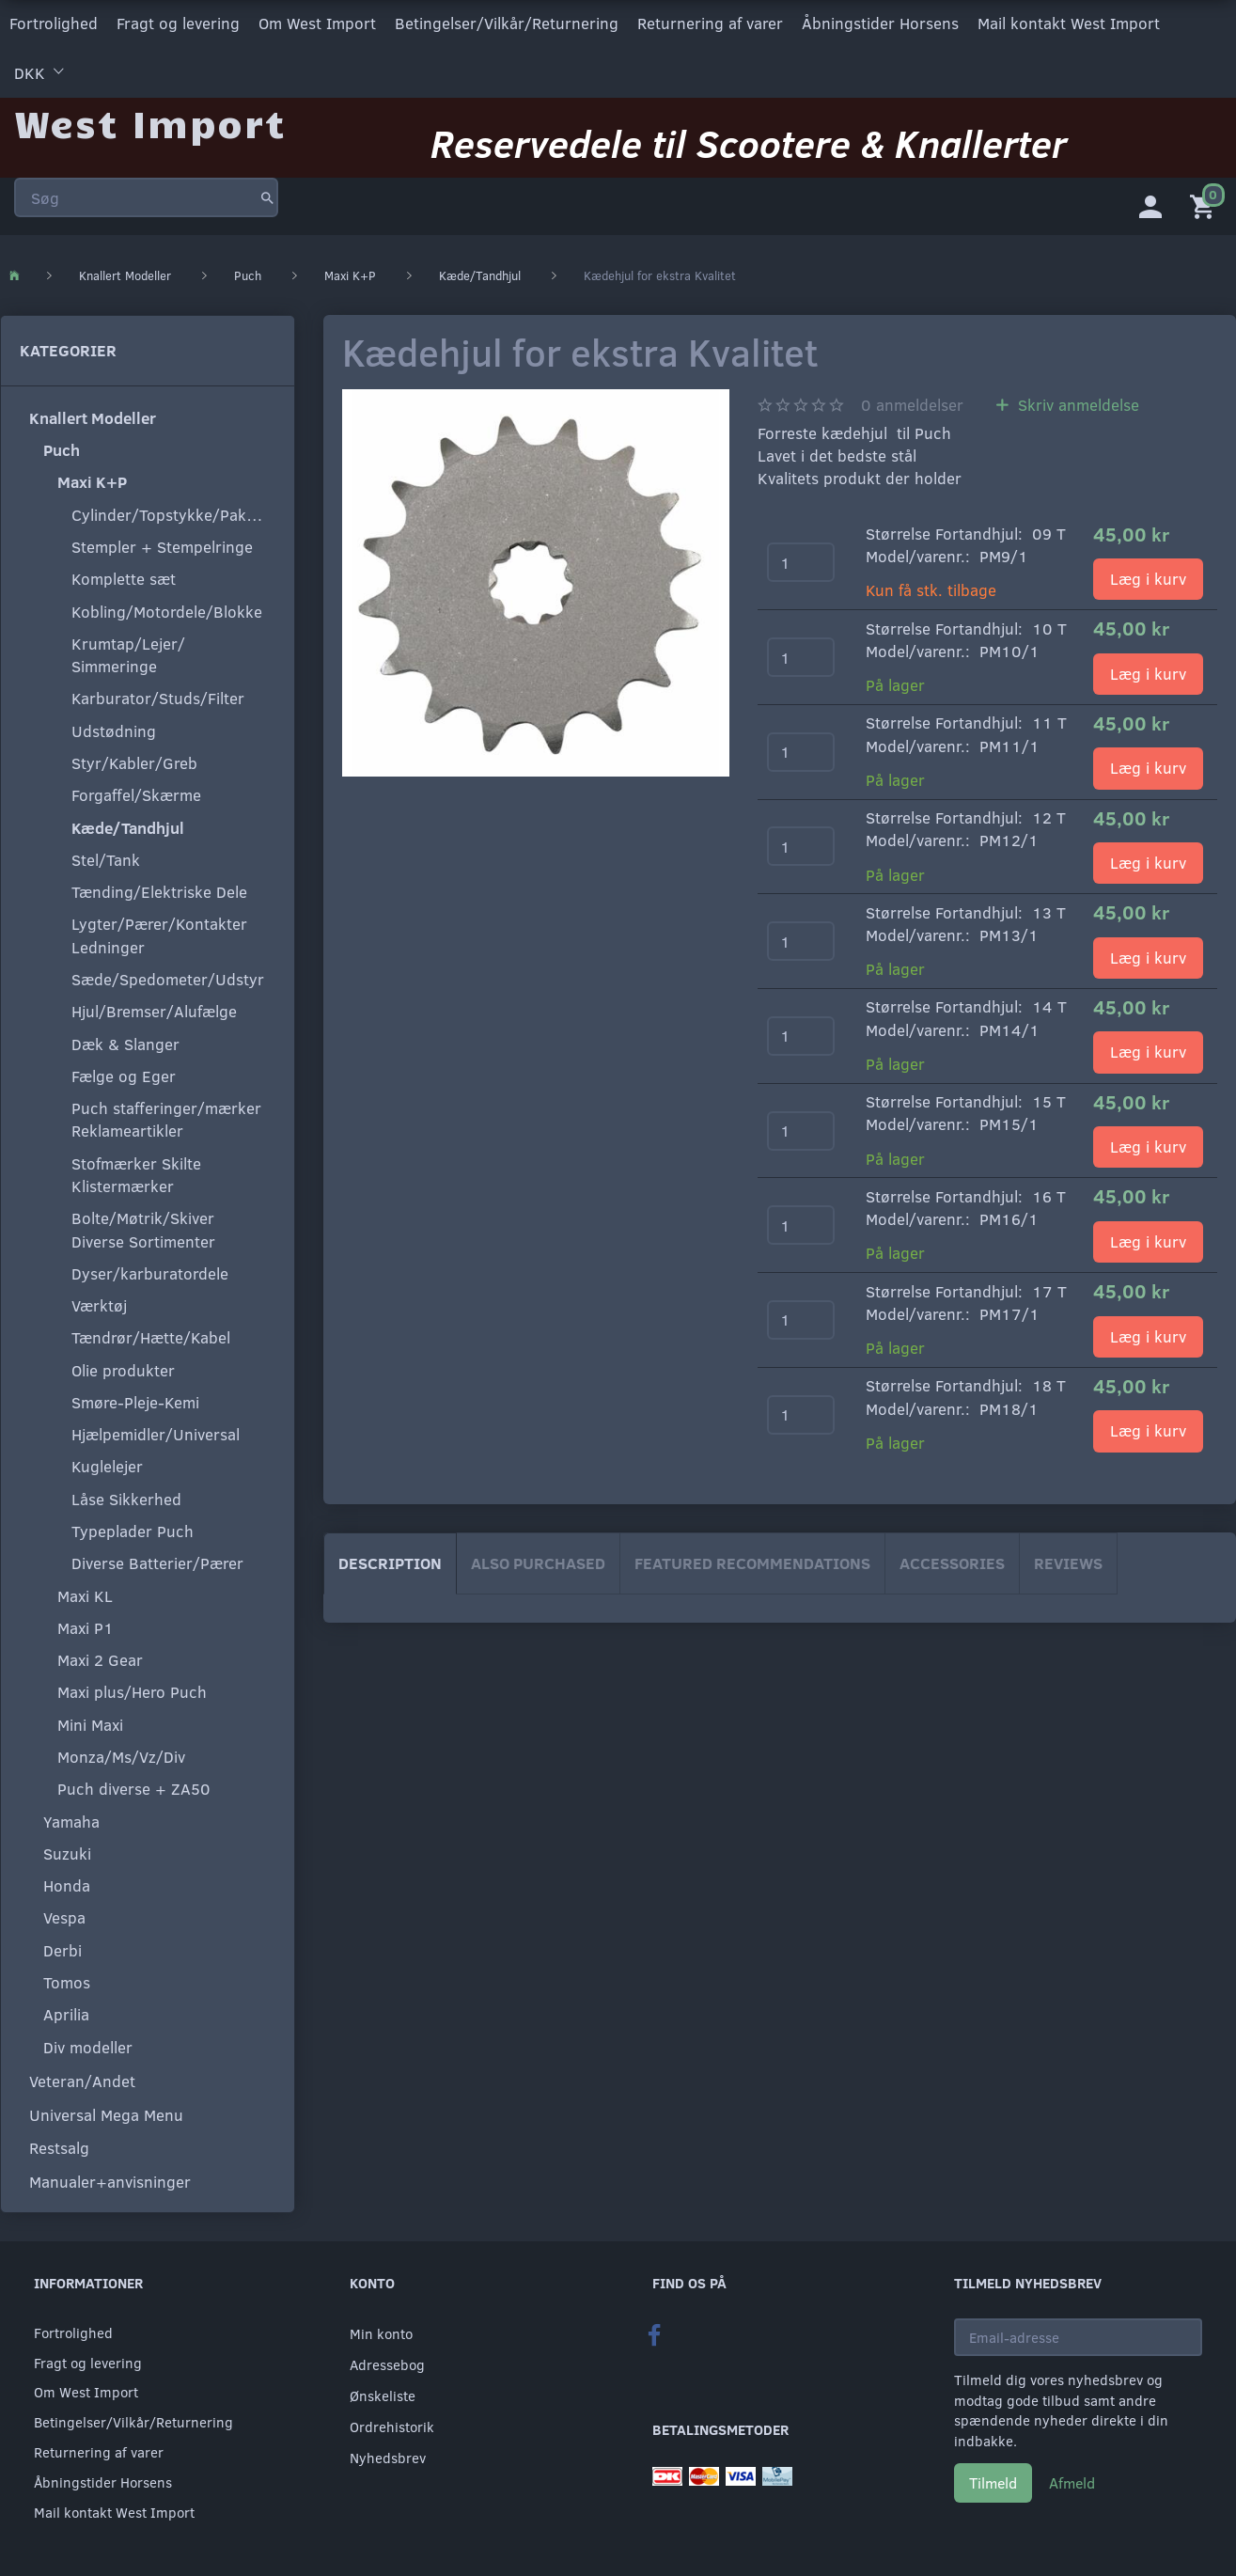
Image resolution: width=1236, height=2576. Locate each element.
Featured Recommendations (752, 1559)
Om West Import (317, 22)
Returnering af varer (710, 22)
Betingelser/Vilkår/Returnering (506, 22)
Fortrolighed (53, 22)
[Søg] (267, 192)
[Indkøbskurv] (1206, 202)
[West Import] (150, 117)
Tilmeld (993, 2480)
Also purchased (538, 1559)
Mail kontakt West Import (1069, 22)
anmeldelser (912, 402)
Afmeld (1072, 2480)
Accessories (952, 1559)
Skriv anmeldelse (1076, 402)
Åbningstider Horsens (880, 22)
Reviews (1068, 1559)
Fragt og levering (178, 22)
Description (390, 1559)
